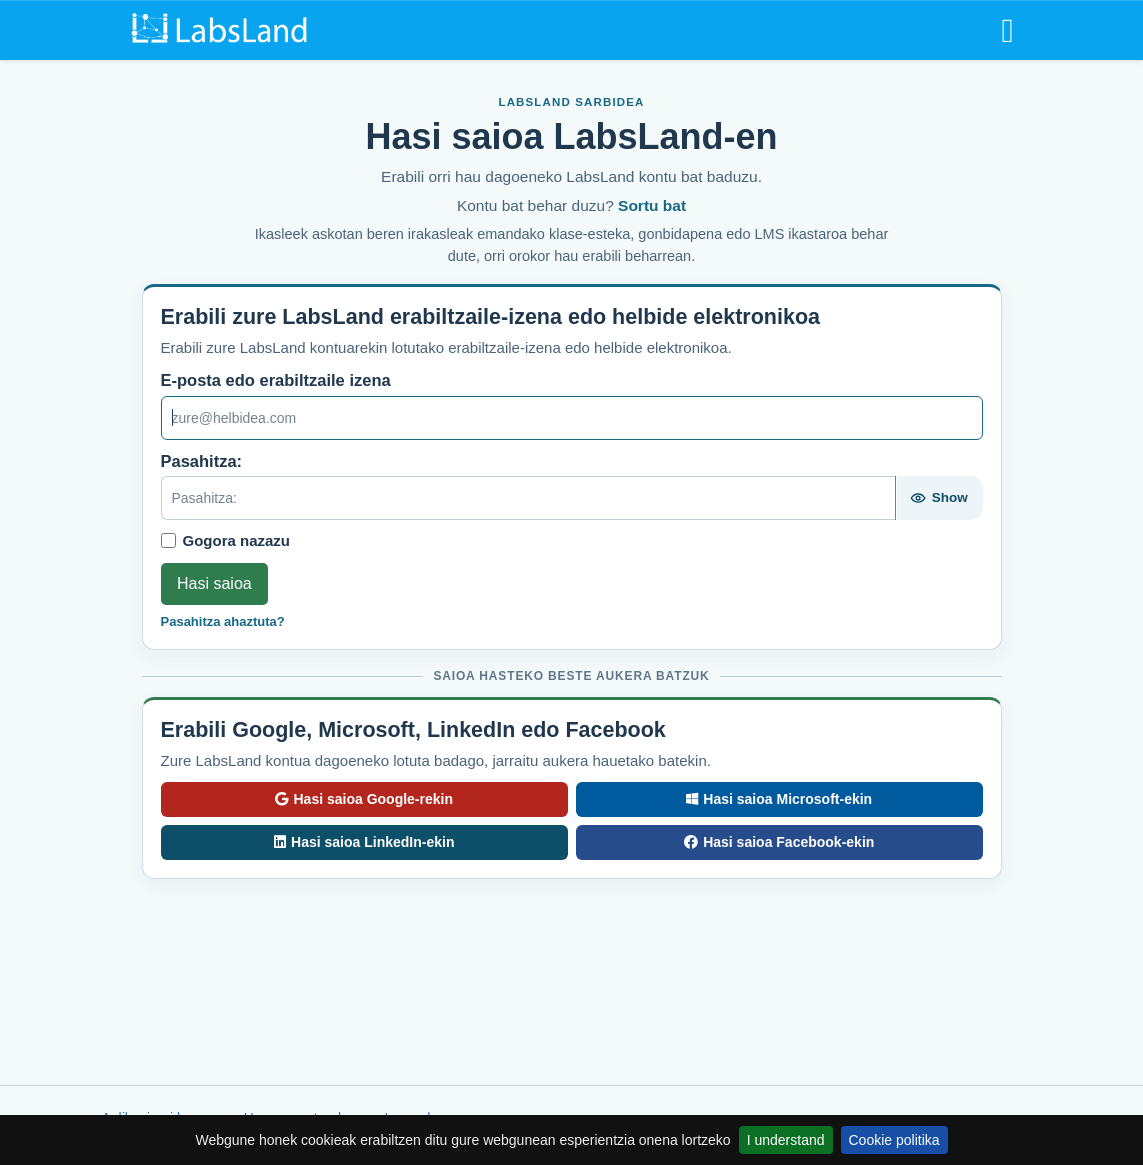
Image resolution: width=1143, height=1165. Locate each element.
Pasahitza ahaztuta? (223, 621)
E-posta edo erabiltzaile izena (276, 380)
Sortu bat (652, 205)
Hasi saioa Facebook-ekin (779, 842)
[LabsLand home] (223, 29)
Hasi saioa (214, 583)
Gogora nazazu (237, 540)
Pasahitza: (202, 461)
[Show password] (939, 498)
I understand (786, 1140)
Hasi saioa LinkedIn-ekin (364, 842)
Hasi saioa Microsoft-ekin (779, 799)
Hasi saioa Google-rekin (364, 799)
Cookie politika (894, 1140)
